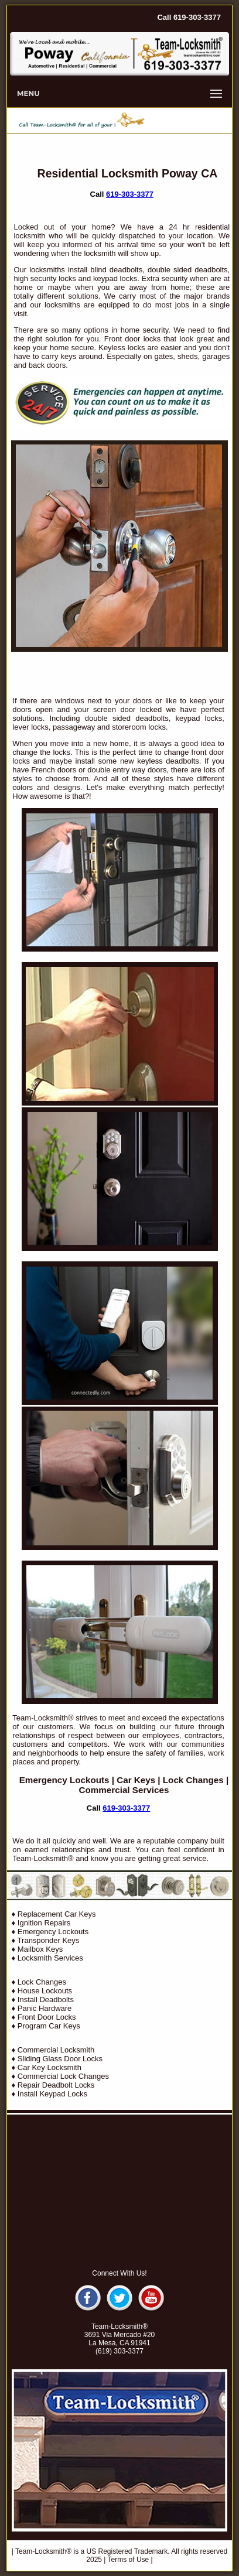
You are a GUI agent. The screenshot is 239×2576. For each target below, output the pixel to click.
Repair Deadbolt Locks (56, 2085)
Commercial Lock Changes (63, 2076)
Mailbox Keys (40, 1949)
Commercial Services (124, 1790)
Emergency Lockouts (64, 1780)
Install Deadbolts (46, 1999)
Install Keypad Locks (52, 2093)
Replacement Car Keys (57, 1914)
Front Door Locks (47, 2017)
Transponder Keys (49, 1940)
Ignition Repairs (44, 1922)
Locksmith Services (50, 1958)
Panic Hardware (45, 2008)
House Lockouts (45, 1990)
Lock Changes (193, 1780)
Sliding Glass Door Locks (60, 2058)
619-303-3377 (129, 194)
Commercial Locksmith (56, 2049)
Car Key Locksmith (49, 2067)
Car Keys (136, 1780)
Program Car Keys (49, 2025)
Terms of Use (128, 2560)
